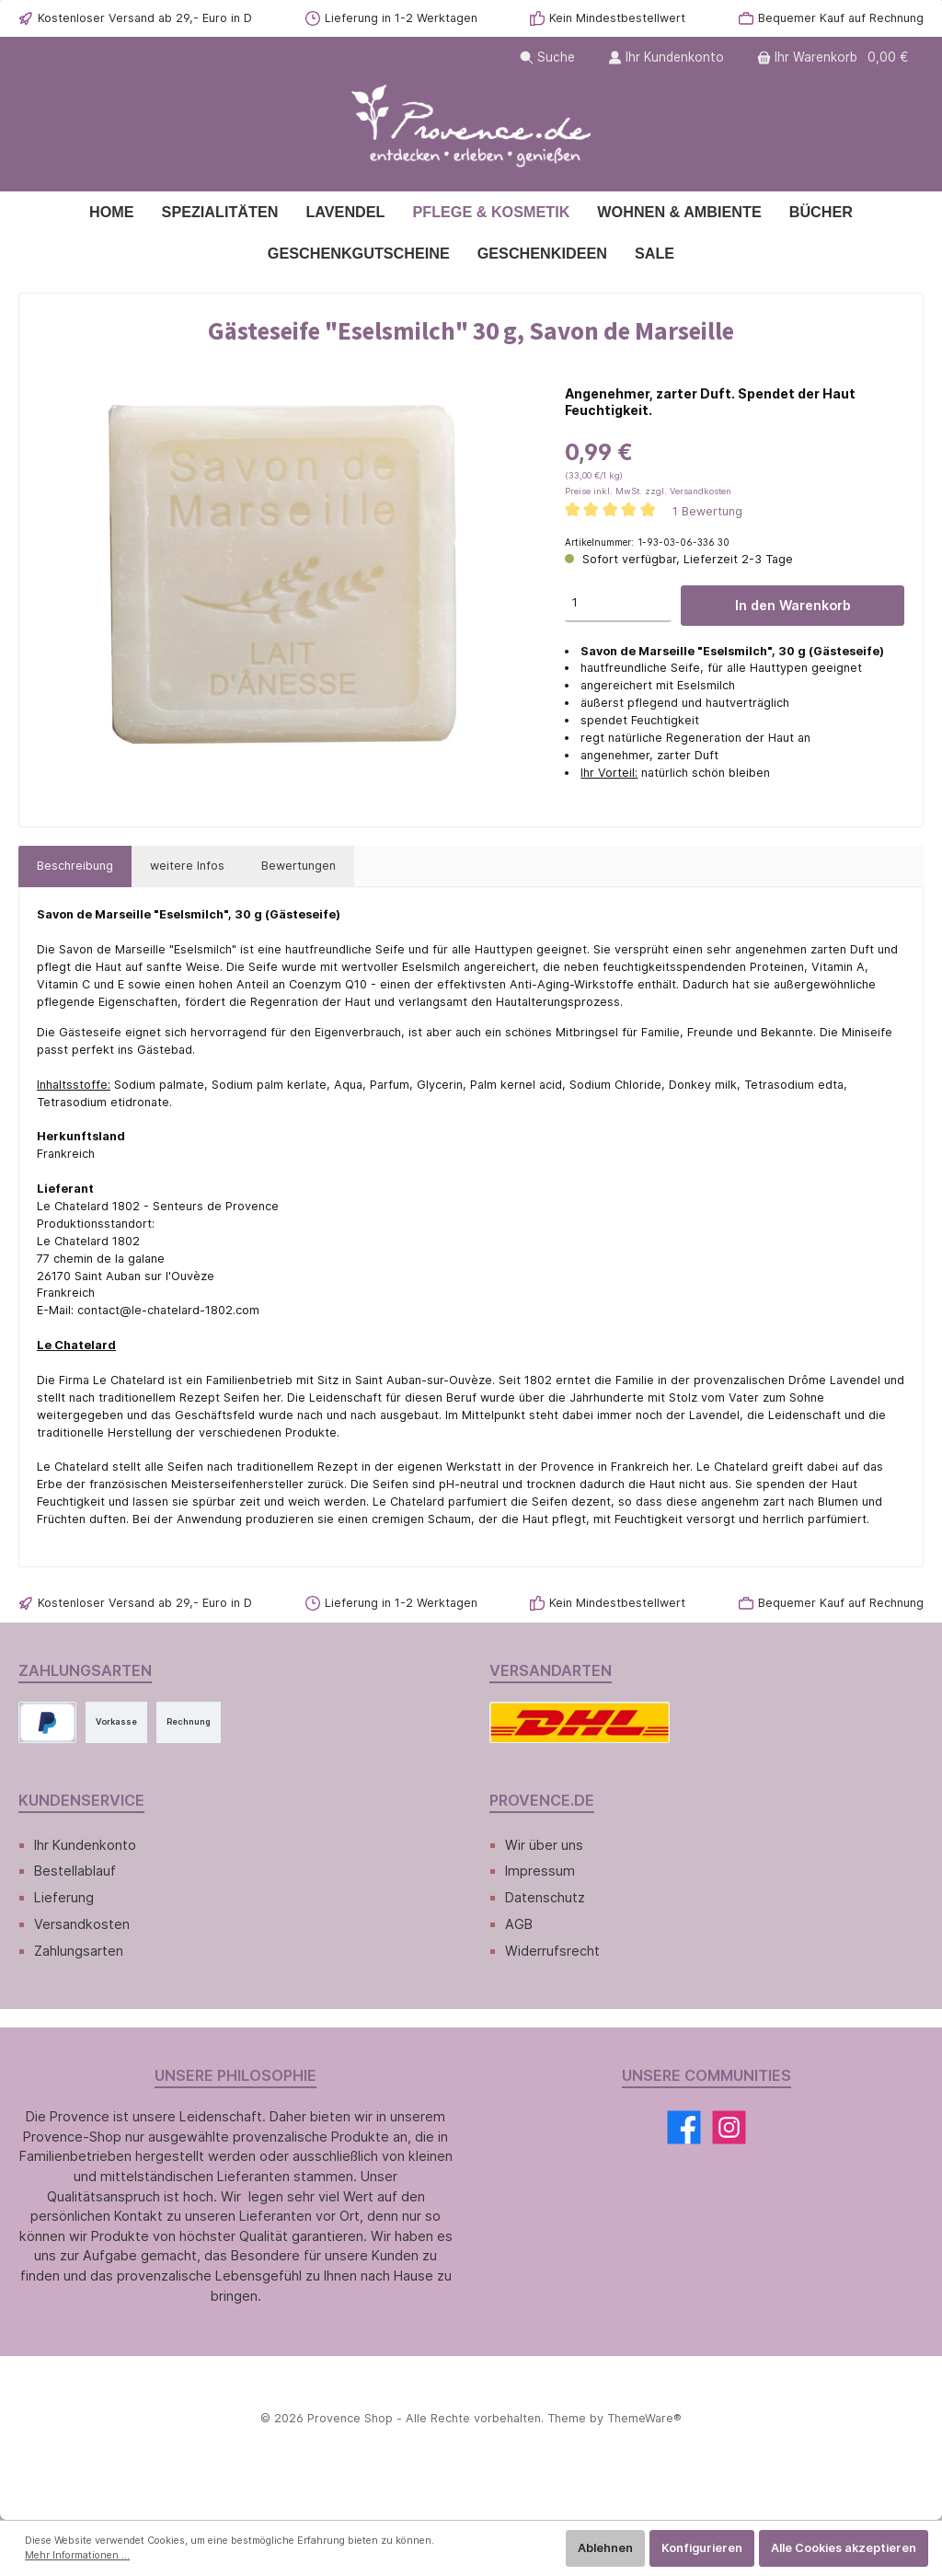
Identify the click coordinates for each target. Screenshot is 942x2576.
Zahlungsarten (79, 1950)
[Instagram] (729, 2127)
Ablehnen (605, 2548)
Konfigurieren (701, 2548)
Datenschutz (544, 1897)
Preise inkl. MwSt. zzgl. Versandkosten (644, 491)
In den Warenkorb (793, 605)
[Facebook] (684, 2127)
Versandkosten (80, 1924)
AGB (519, 1924)
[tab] (74, 866)
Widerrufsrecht (552, 1950)
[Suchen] (552, 57)
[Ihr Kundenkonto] (670, 57)
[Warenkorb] (836, 57)
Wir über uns (545, 1845)
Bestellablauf (74, 1870)
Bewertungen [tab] (293, 865)
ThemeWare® (638, 2418)
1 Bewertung (703, 511)
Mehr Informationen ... (77, 2555)
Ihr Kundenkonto (85, 1845)
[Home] (111, 212)
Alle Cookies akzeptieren (843, 2548)
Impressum (539, 1870)
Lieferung (64, 1897)
